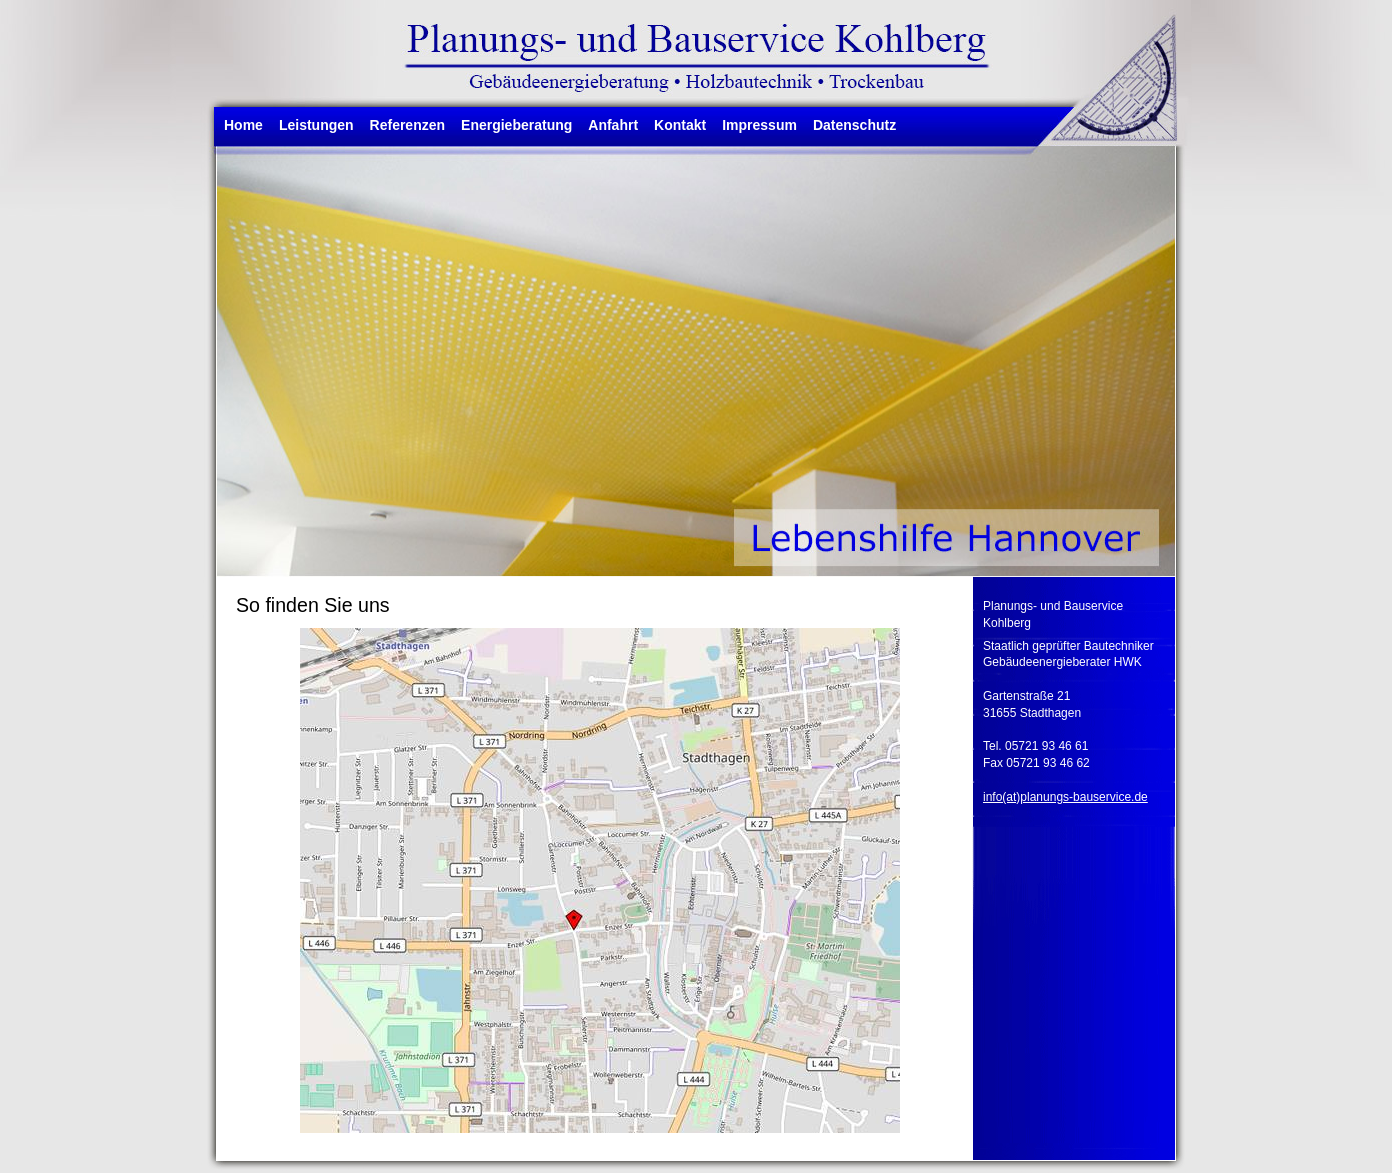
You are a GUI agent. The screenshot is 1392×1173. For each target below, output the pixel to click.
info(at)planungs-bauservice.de (1065, 797)
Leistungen (316, 125)
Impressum (759, 125)
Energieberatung (516, 125)
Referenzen (407, 125)
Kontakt (680, 125)
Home (243, 125)
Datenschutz (854, 125)
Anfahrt (613, 125)
